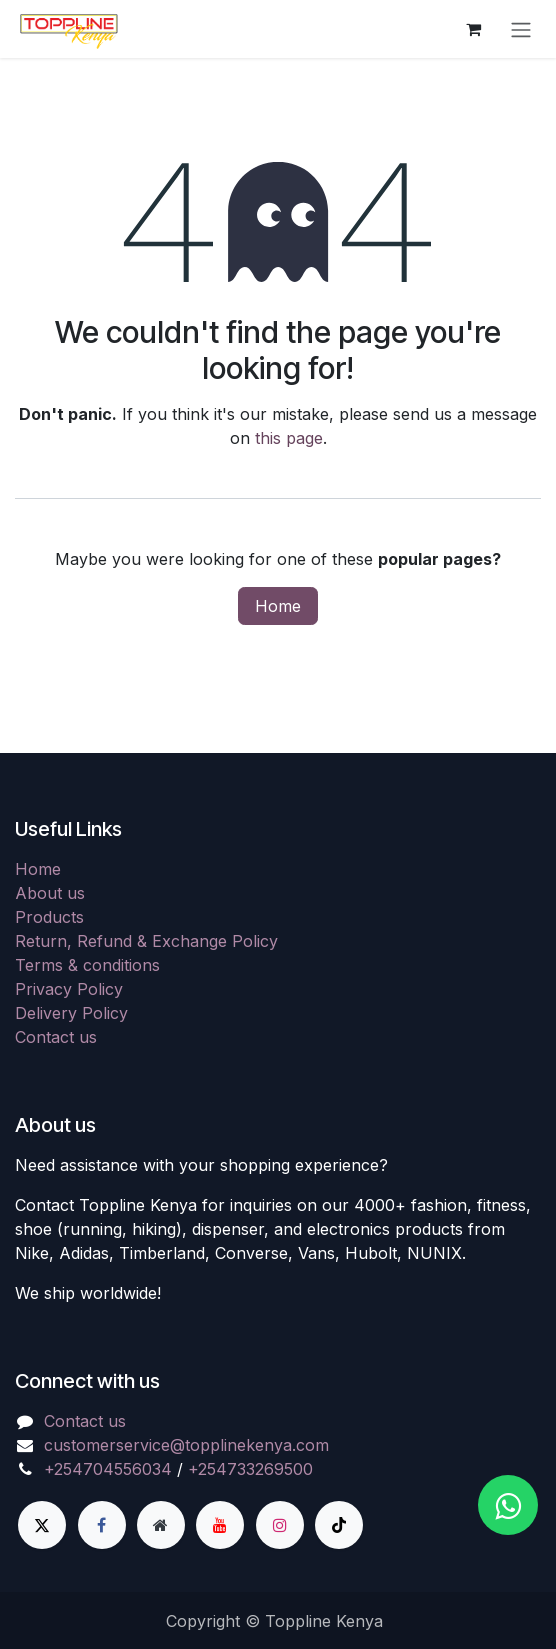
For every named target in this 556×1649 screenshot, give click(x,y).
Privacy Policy (69, 989)
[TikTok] (339, 1525)
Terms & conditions (87, 965)
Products (49, 917)
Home (278, 606)
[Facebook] (102, 1525)
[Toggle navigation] (521, 29)
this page (289, 438)
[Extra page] (161, 1525)
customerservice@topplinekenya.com (186, 1445)
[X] (42, 1525)
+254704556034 (108, 1469)
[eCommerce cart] (473, 29)
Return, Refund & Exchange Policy (146, 941)
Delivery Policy (71, 1013)
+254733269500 (250, 1469)
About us (50, 893)
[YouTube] (220, 1525)
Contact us (56, 1037)
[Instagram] (280, 1525)
